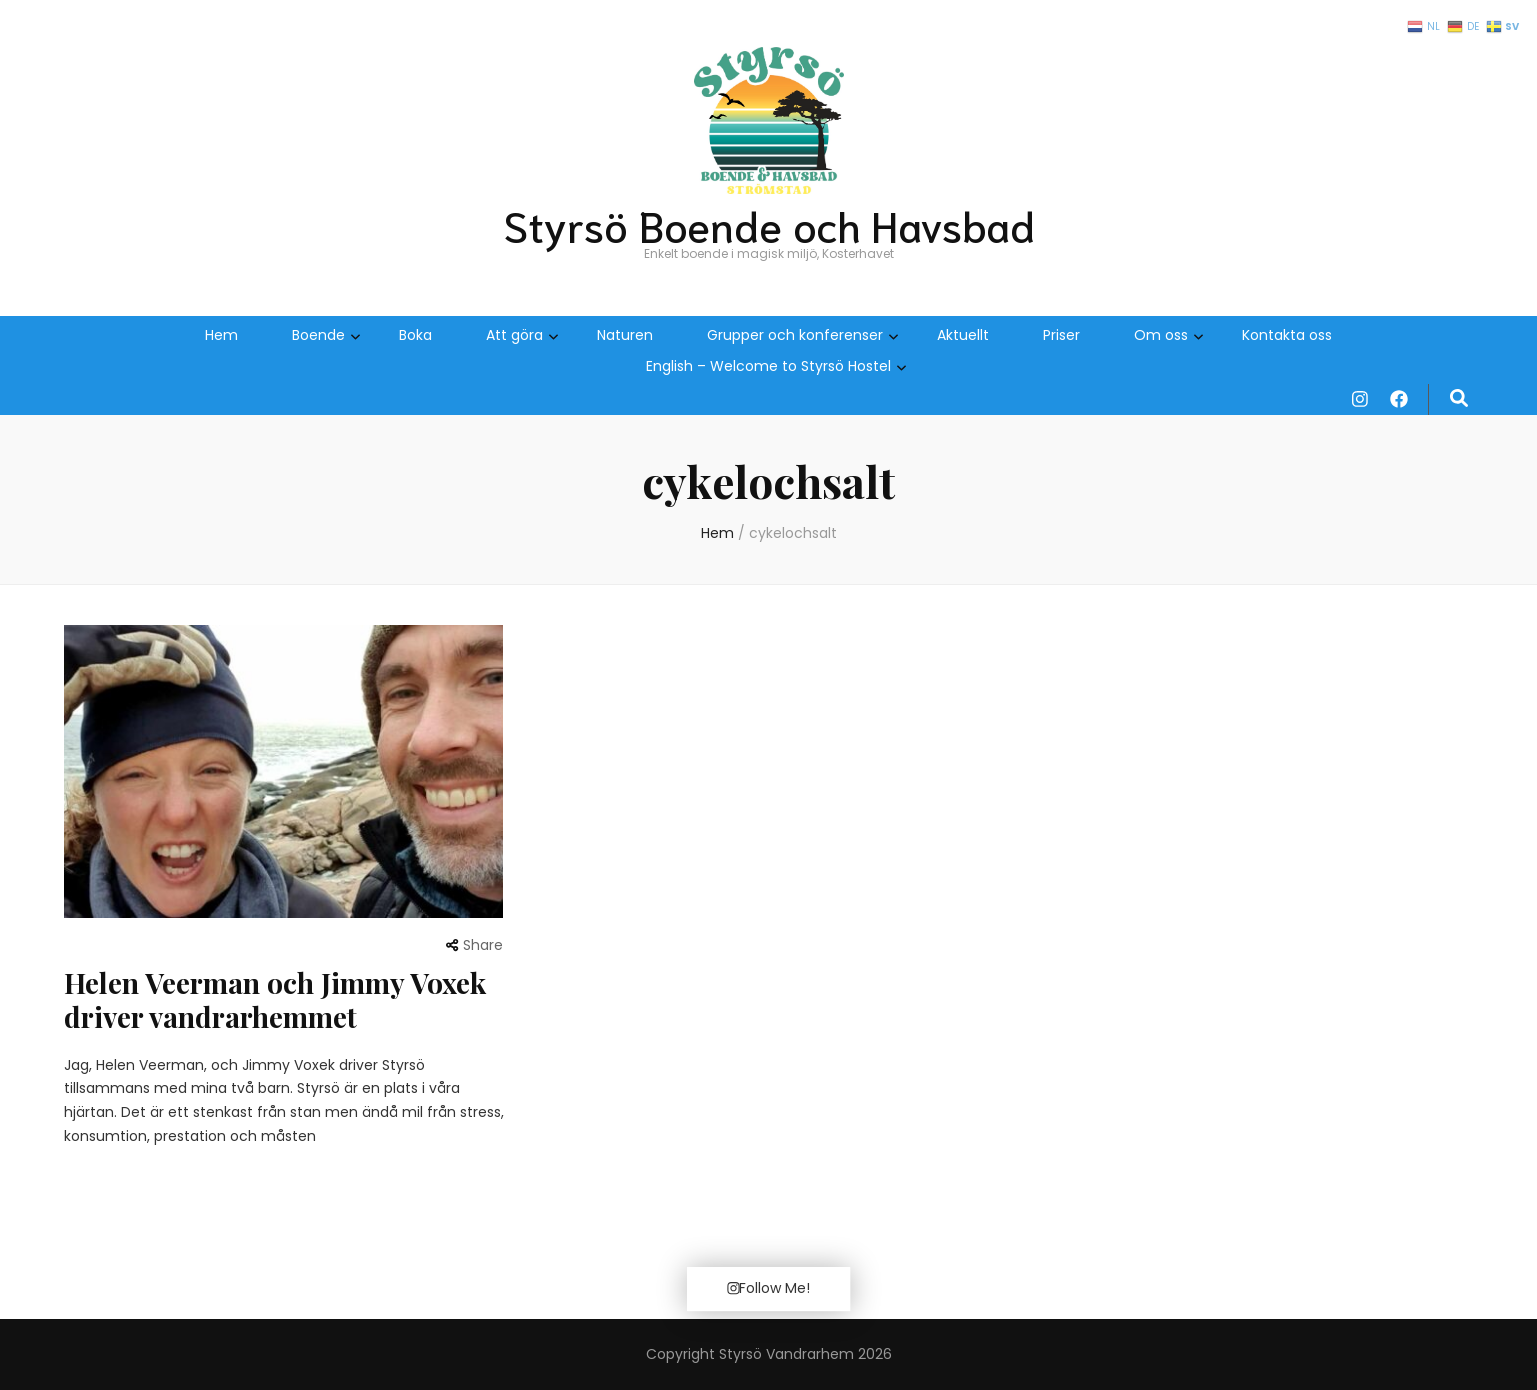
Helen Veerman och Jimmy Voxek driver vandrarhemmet (275, 999)
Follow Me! (768, 1288)
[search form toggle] (1459, 399)
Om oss (1161, 335)
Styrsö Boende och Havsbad (769, 224)
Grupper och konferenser (795, 335)
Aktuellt (963, 335)
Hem (221, 335)
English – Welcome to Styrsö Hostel (768, 366)
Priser (1061, 335)
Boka (415, 335)
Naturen (625, 335)
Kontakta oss (1287, 335)
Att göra (514, 335)
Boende (318, 335)
